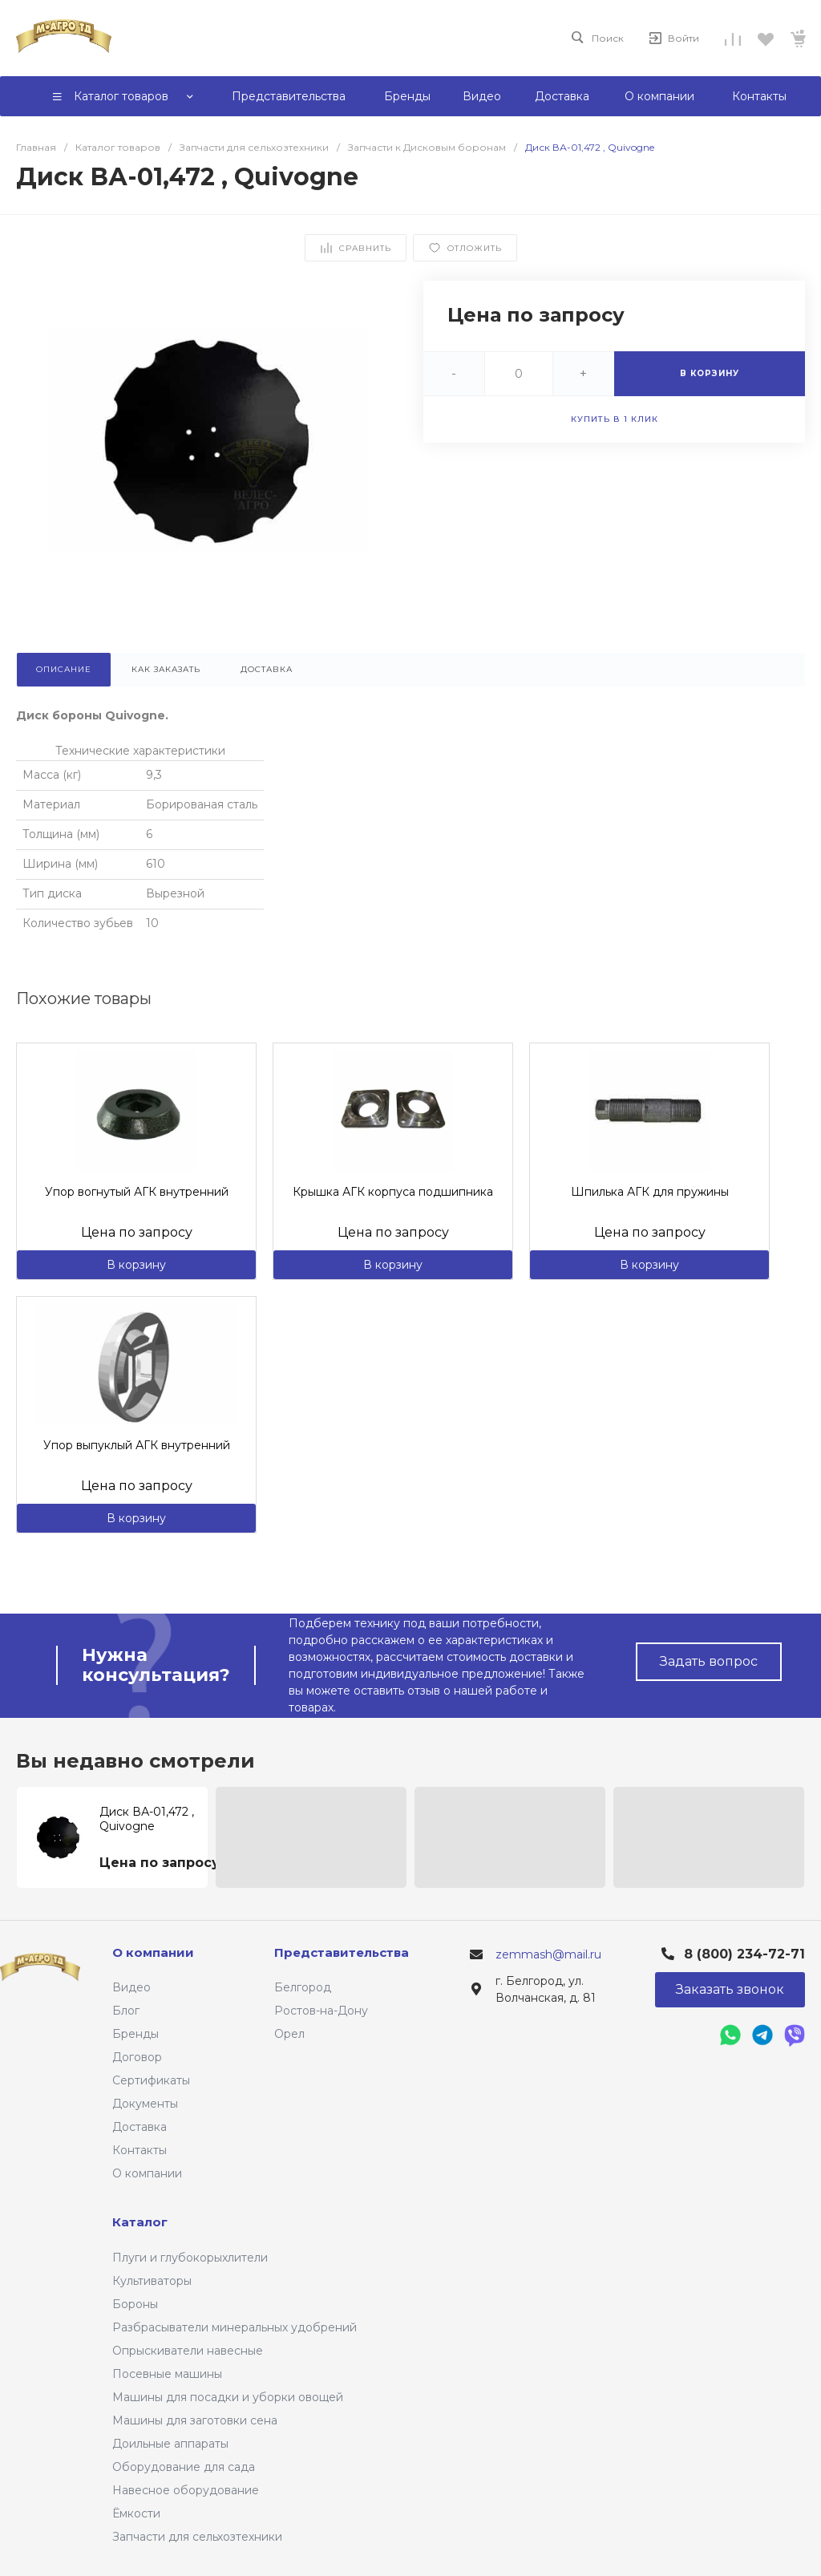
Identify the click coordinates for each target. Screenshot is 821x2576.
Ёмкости (136, 2513)
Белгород (302, 1987)
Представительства (341, 1952)
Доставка (139, 2127)
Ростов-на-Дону (321, 2010)
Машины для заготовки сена (194, 2420)
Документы (145, 2103)
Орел (289, 2034)
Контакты (139, 2150)
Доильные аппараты (170, 2443)
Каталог (140, 2222)
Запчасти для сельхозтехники (197, 2536)
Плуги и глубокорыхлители (190, 2257)
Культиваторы (152, 2281)
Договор (137, 2057)
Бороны (135, 2304)
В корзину (136, 1265)
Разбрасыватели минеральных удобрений (234, 2327)
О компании (147, 2173)
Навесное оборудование (185, 2490)
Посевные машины (167, 2374)
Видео (131, 1987)
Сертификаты (151, 2080)
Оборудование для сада (183, 2467)
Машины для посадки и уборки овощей (227, 2397)
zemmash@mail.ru (548, 1954)
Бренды (135, 2034)
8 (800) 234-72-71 (744, 1954)
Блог (126, 2010)
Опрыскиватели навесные (187, 2350)
